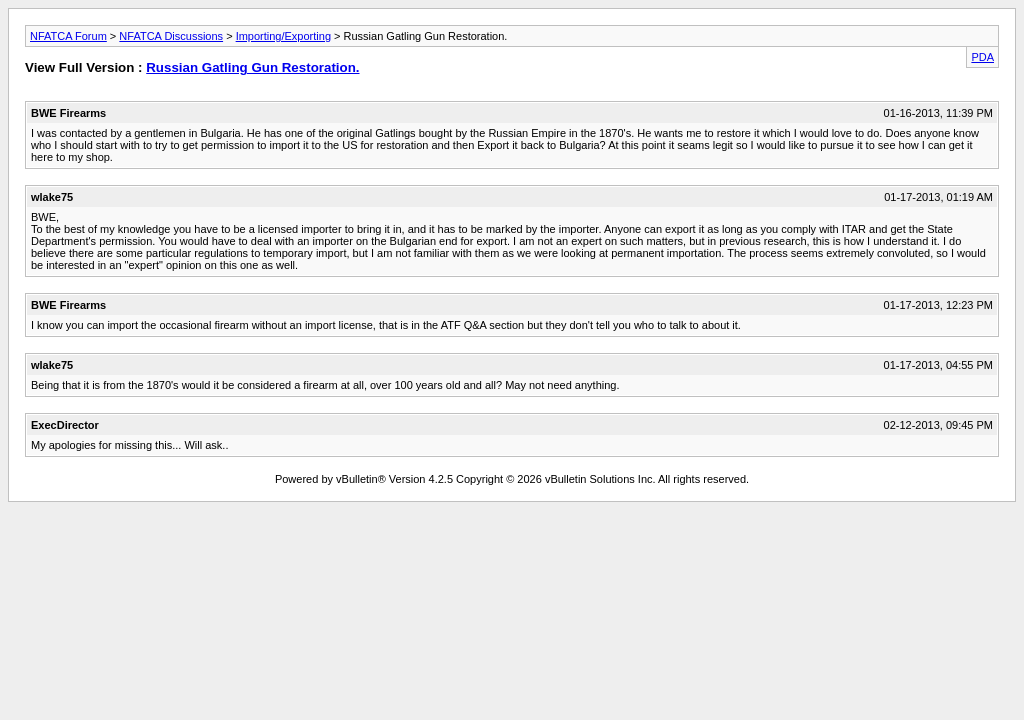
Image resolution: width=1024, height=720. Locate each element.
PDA (982, 57)
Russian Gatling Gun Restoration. (252, 67)
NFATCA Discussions (171, 36)
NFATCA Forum (68, 36)
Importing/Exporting (283, 36)
